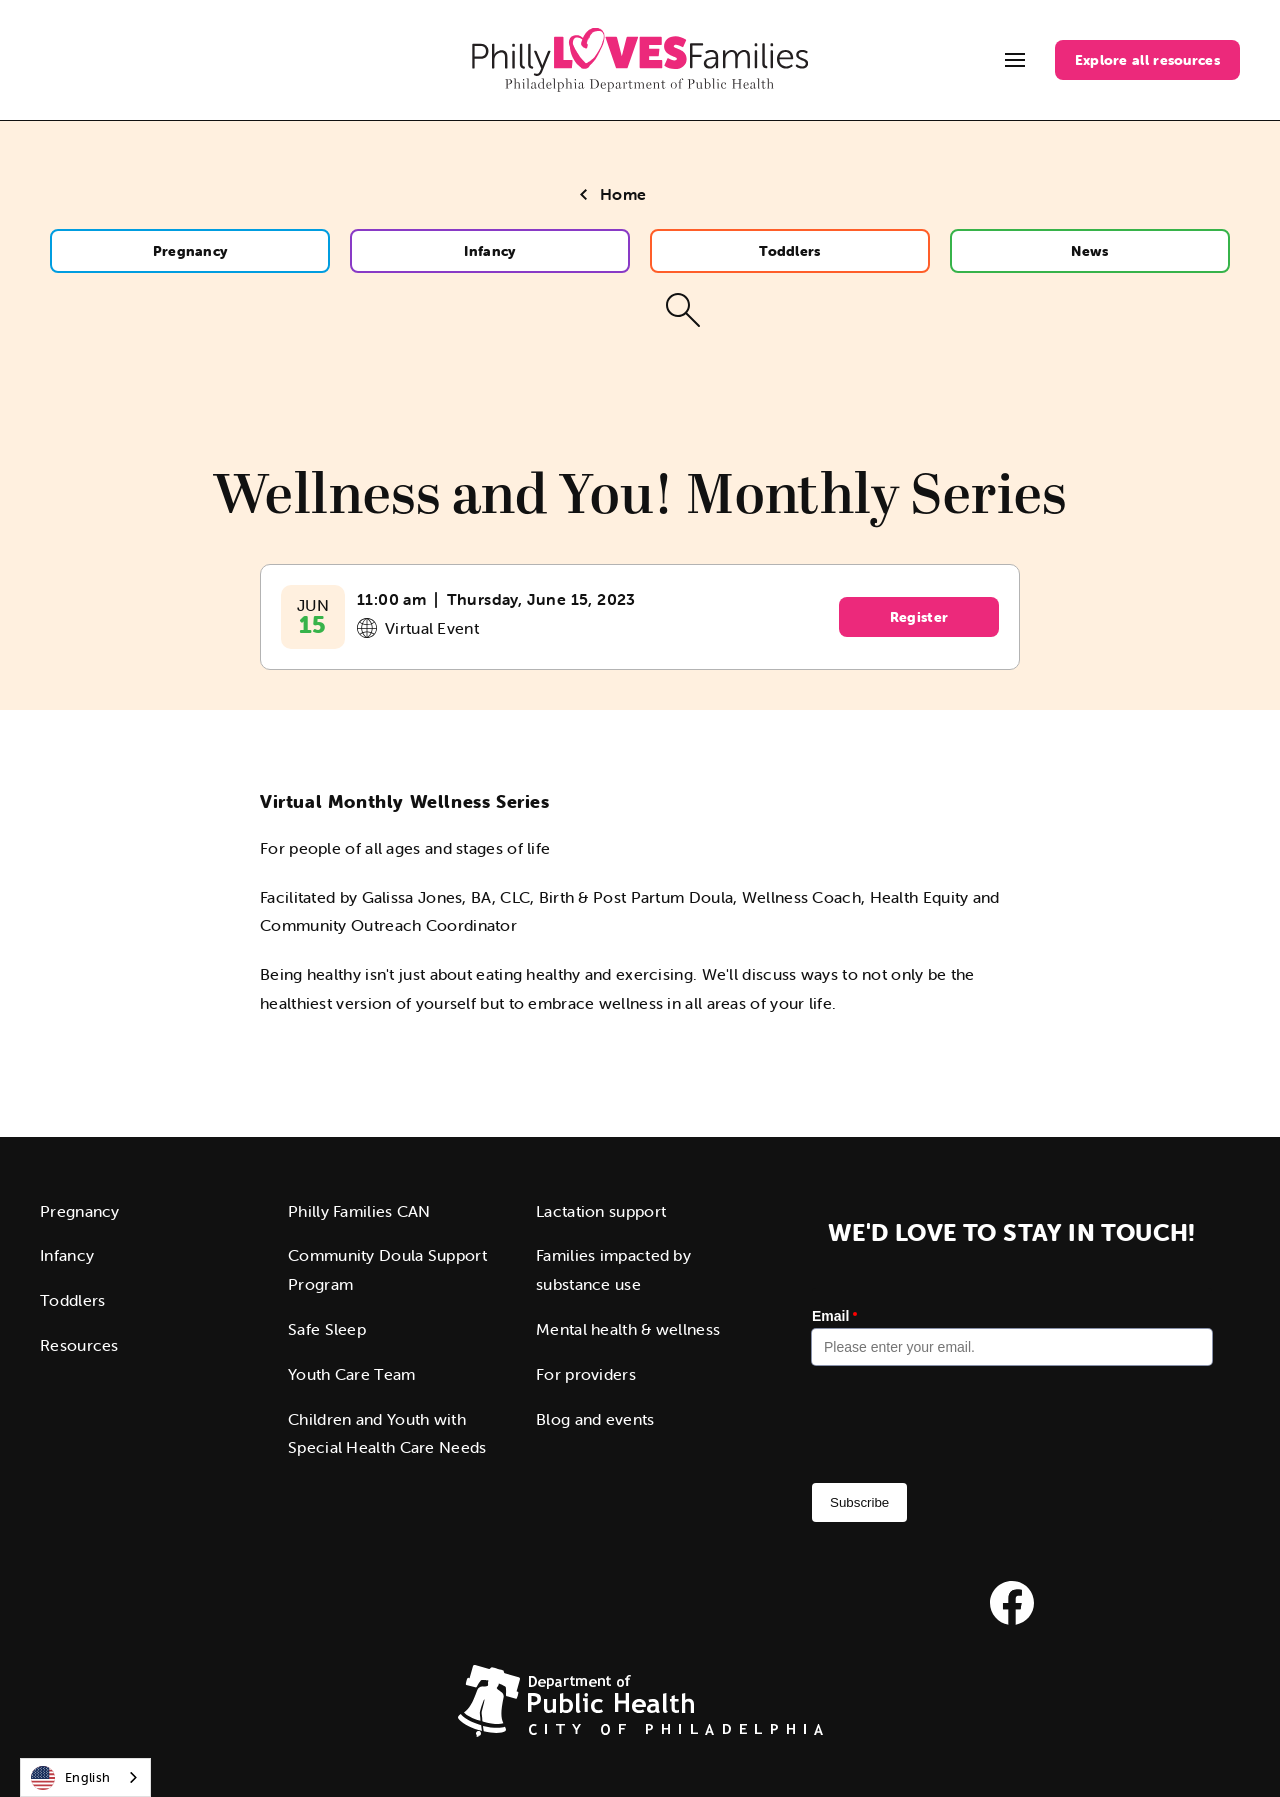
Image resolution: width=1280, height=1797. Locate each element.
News (1089, 251)
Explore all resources (1147, 60)
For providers (586, 1374)
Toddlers (789, 251)
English (70, 1778)
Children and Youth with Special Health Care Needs (387, 1433)
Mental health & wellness (628, 1329)
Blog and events (595, 1419)
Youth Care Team (352, 1374)
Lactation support (601, 1211)
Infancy (489, 251)
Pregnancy (190, 251)
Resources (79, 1345)
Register (919, 617)
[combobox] (85, 1777)
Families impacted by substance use (613, 1269)
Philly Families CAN (359, 1211)
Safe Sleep (327, 1329)
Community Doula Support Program (387, 1269)
